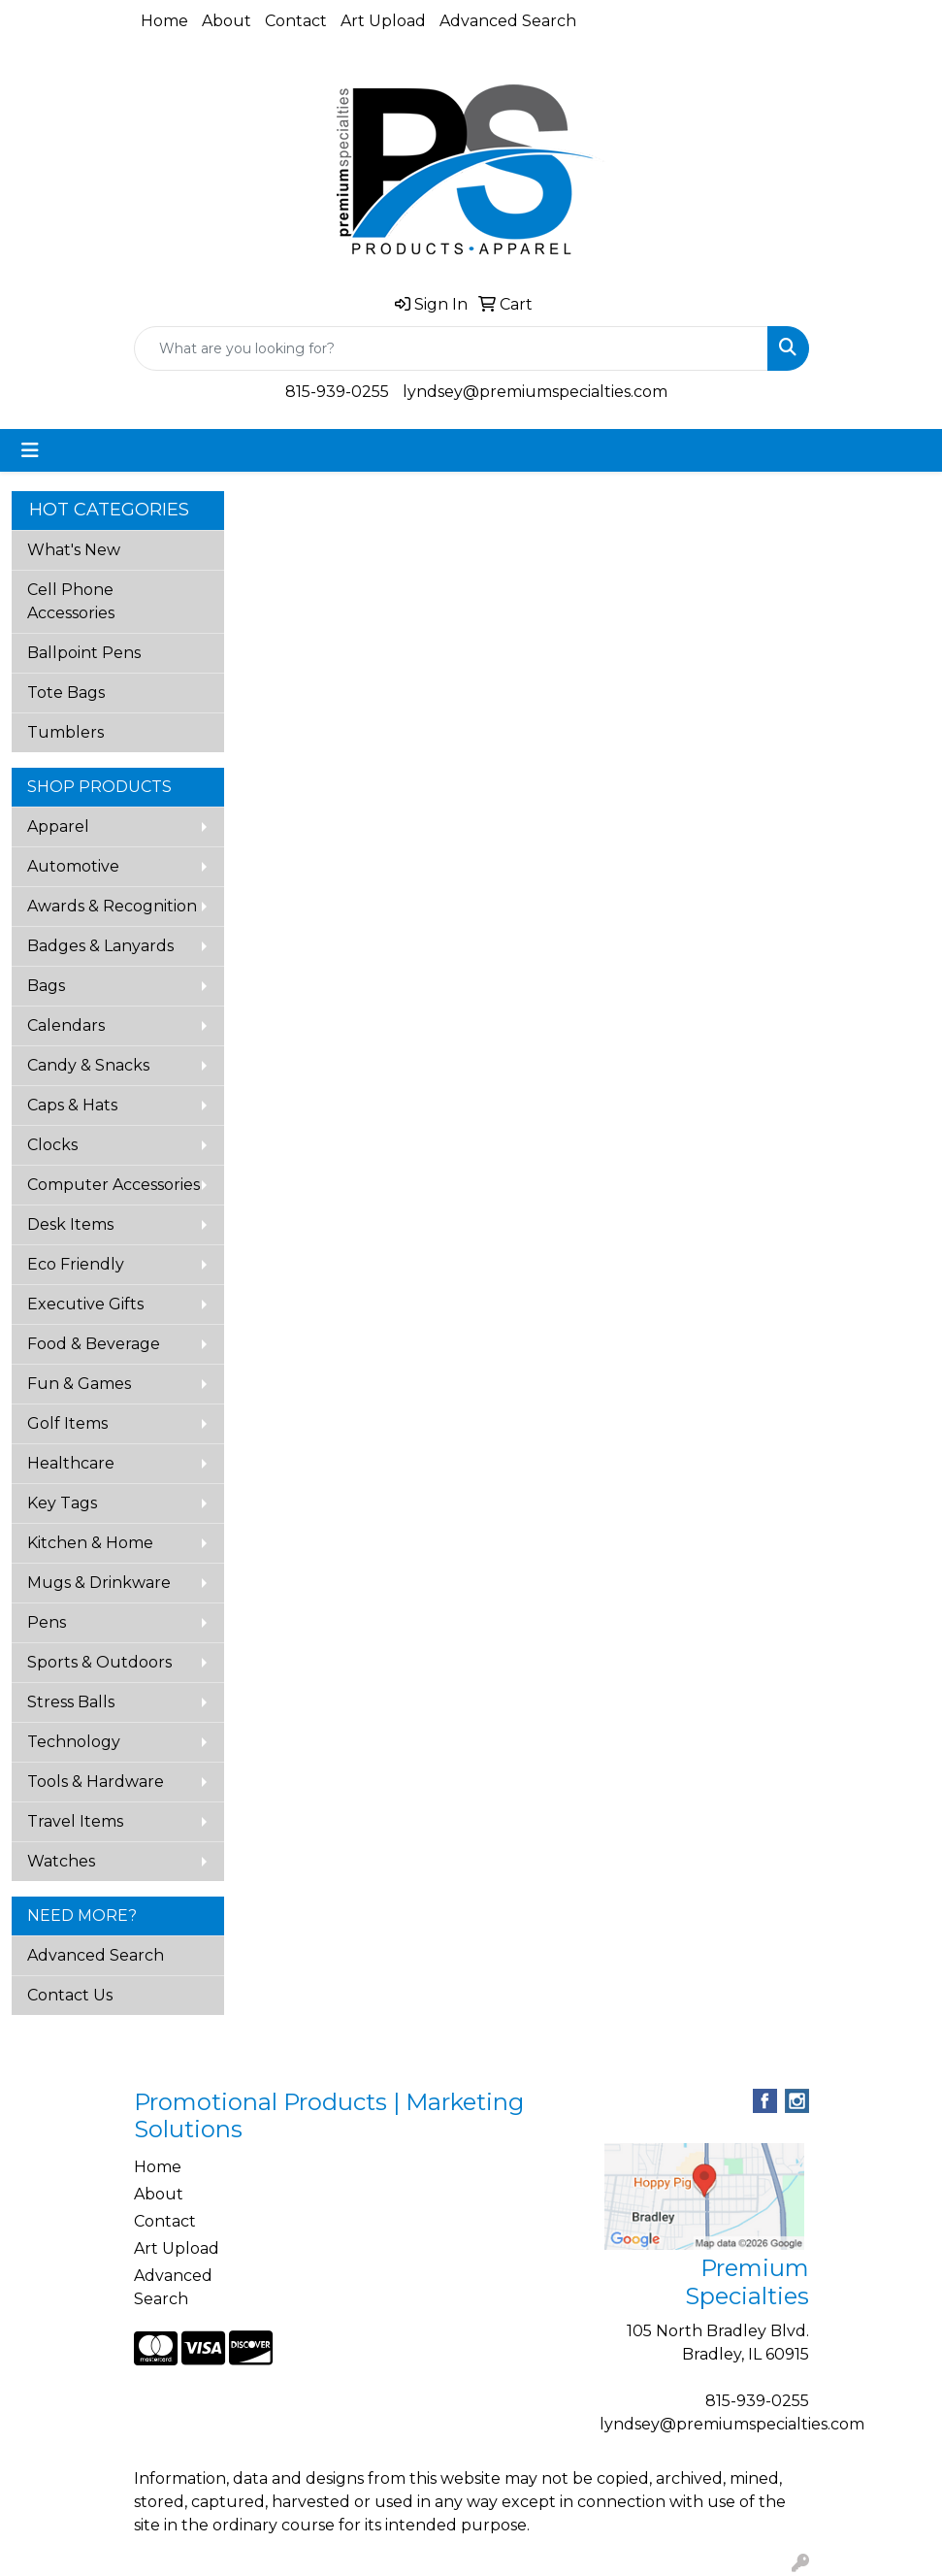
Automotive (73, 866)
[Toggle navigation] (30, 450)
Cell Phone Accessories (70, 601)
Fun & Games (79, 1383)
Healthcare (70, 1463)
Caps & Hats (72, 1105)
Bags (46, 985)
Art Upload (383, 21)
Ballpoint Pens (84, 653)
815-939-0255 (337, 391)
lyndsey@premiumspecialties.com (535, 391)
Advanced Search (507, 21)
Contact (296, 21)
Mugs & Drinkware (99, 1582)
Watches (61, 1861)
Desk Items (70, 1224)
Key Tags (62, 1503)
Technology (73, 1742)
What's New (73, 550)
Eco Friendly (75, 1264)
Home (164, 21)
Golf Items (67, 1423)
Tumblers (65, 732)
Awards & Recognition (112, 906)
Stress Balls (70, 1702)
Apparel (58, 826)
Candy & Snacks (88, 1065)
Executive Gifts (85, 1304)
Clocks (52, 1145)
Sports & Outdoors (99, 1662)
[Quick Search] (451, 348)
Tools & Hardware (95, 1781)
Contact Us (70, 1995)
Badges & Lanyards (100, 946)
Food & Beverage (93, 1344)
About (226, 21)
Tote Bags (66, 692)
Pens (46, 1622)
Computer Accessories (113, 1184)
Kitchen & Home (90, 1543)
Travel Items (75, 1821)
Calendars (66, 1025)
